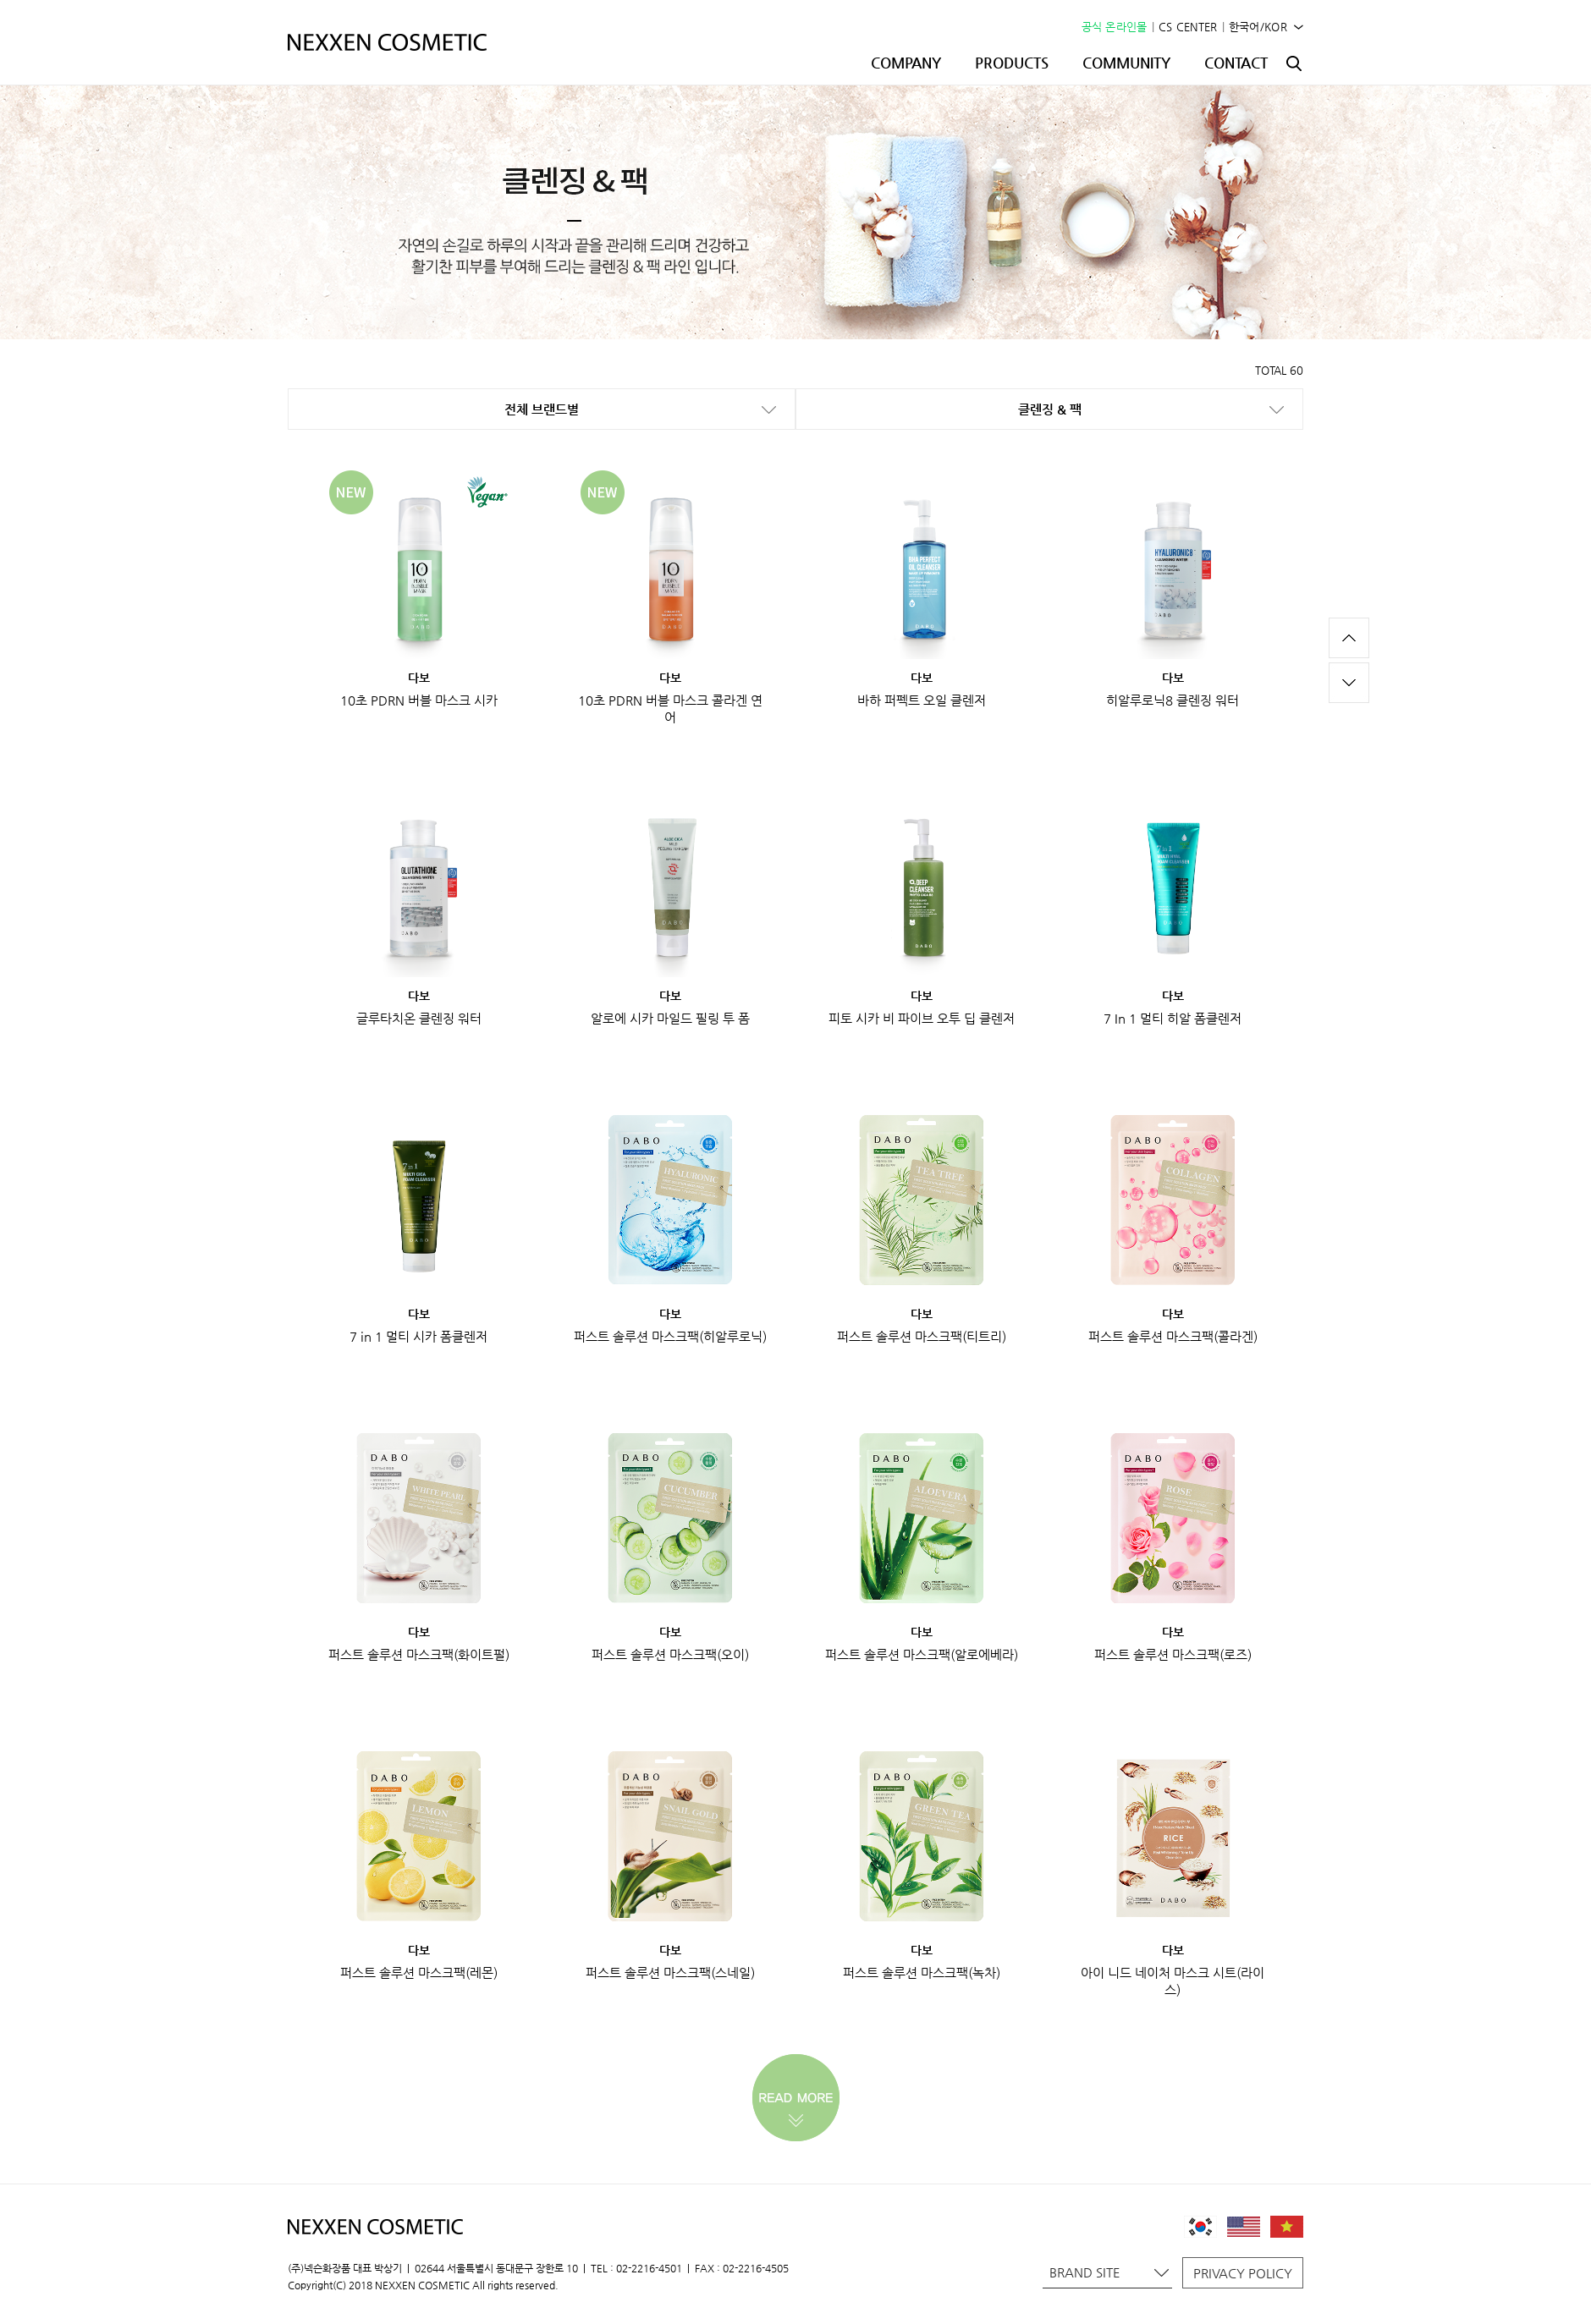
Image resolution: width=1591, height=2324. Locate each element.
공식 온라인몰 (1115, 26)
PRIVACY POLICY (1242, 2273)
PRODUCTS (1012, 62)
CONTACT (1236, 62)
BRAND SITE (1109, 2272)
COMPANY (906, 62)
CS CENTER (1188, 26)
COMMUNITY (1126, 62)
